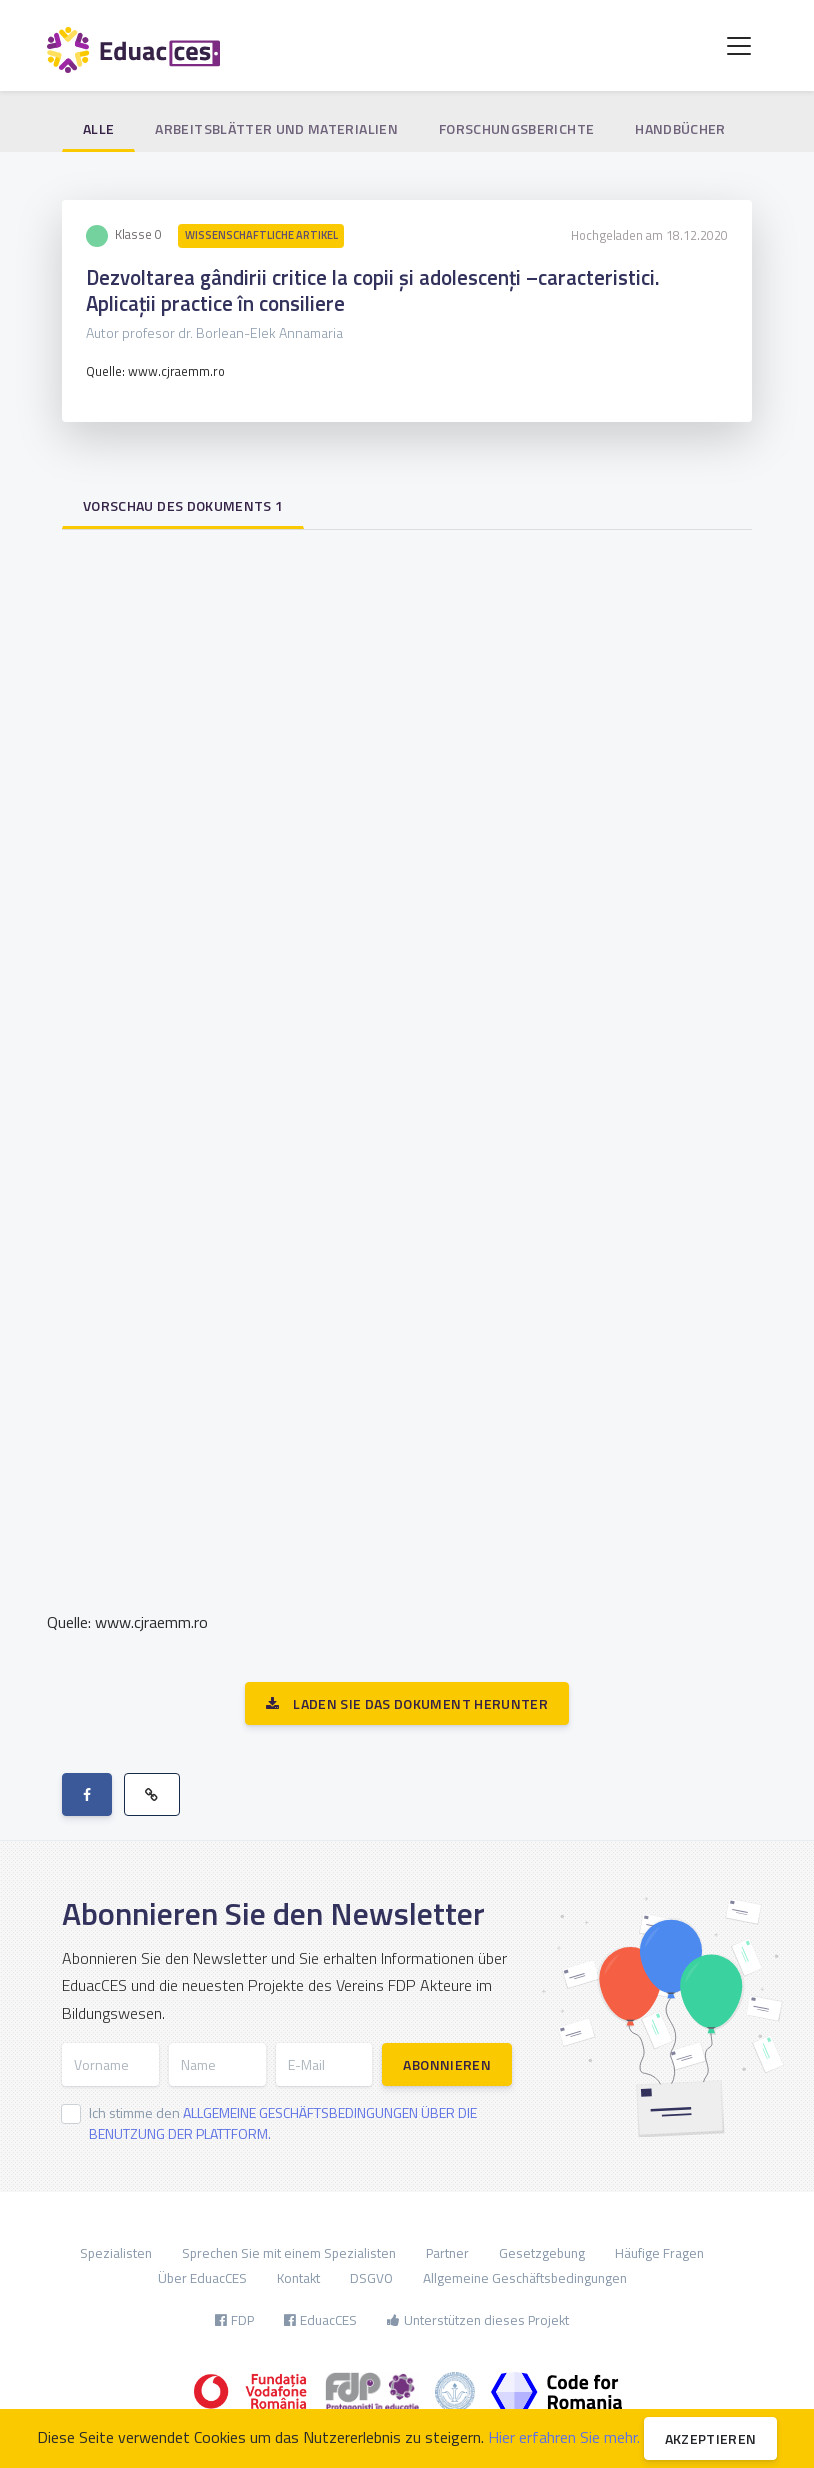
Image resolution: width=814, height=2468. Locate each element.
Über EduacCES (202, 2278)
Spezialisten (116, 2253)
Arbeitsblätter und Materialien (276, 128)
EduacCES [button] (320, 2320)
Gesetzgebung (542, 2253)
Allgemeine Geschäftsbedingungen (525, 2278)
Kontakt (298, 2278)
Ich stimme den (283, 2123)
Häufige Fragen (659, 2253)
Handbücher (680, 128)
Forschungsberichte (516, 128)
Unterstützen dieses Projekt (478, 2320)
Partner (447, 2253)
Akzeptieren (711, 2438)
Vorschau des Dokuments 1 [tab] (183, 505)
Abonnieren (447, 2064)
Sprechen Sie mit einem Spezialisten (289, 2253)
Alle (98, 128)
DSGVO (371, 2278)
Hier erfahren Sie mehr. (564, 2437)
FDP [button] (234, 2320)
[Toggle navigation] (739, 46)
